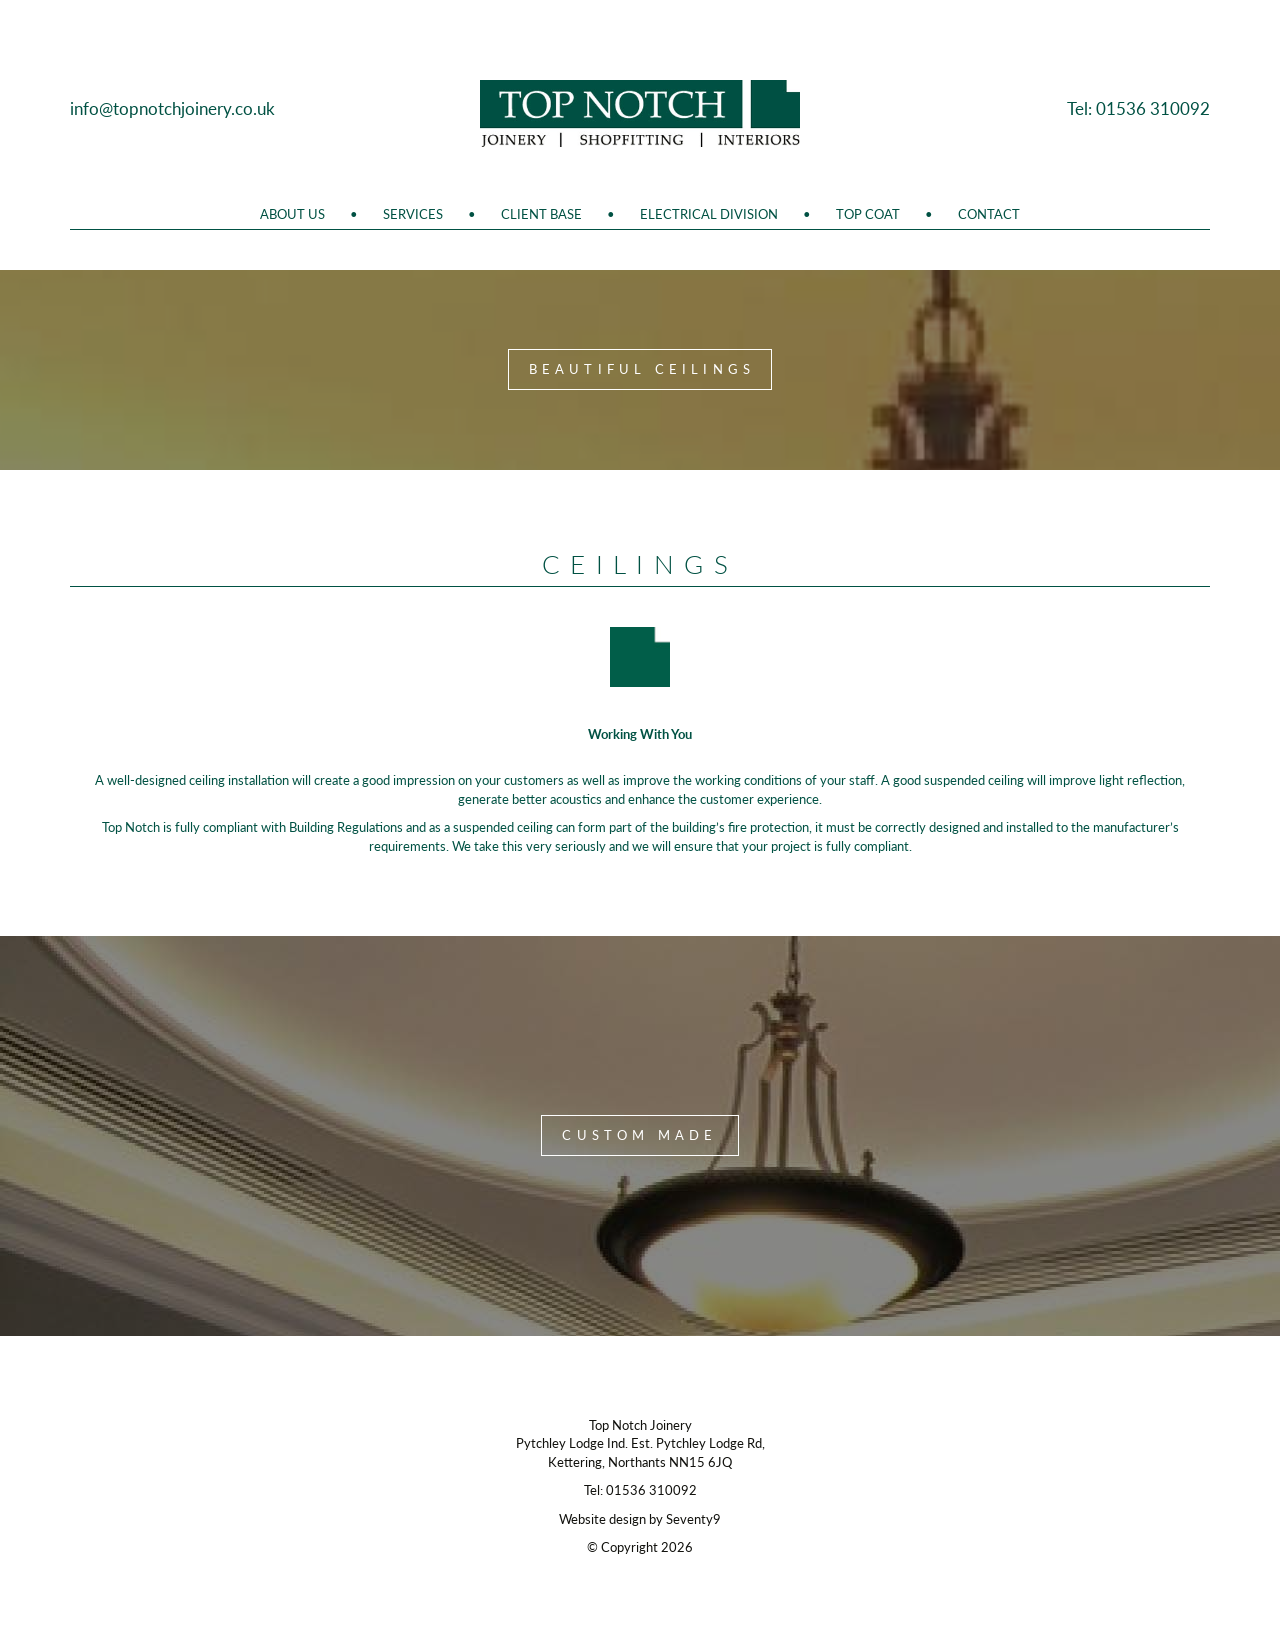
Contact (989, 214)
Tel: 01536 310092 (1138, 108)
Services (413, 214)
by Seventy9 (685, 1519)
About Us (292, 214)
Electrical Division (709, 214)
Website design (602, 1519)
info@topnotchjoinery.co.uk (172, 108)
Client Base (541, 214)
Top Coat (868, 214)
